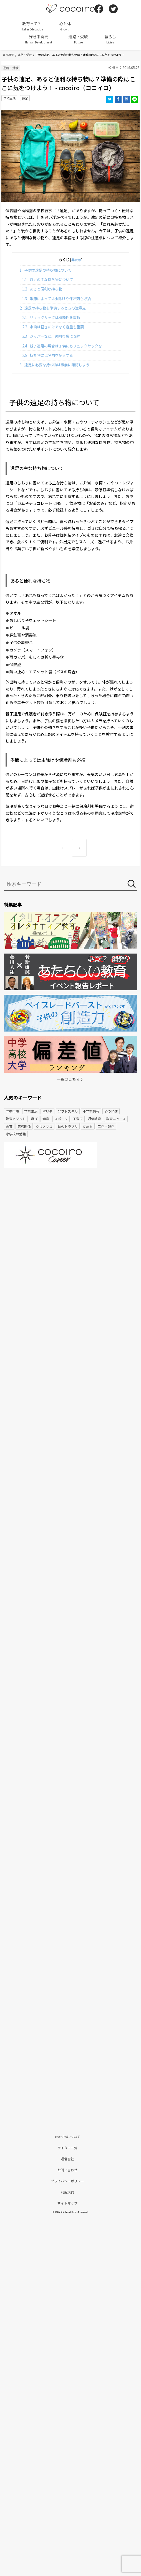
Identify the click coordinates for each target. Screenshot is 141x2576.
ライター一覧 (67, 2147)
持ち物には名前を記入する (47, 355)
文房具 (88, 1126)
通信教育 (94, 1118)
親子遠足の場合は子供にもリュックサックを (62, 346)
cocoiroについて (67, 2136)
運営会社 (67, 2158)
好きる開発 (38, 39)
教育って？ (32, 26)
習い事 (47, 1111)
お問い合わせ (67, 2169)
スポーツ (61, 1118)
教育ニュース (116, 1118)
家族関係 (24, 1126)
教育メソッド (16, 1118)
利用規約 (67, 2192)
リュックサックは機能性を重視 (51, 317)
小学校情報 (91, 1111)
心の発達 (111, 1111)
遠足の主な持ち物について (47, 279)
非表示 (76, 259)
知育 (45, 1118)
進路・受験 (78, 39)
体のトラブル (68, 1126)
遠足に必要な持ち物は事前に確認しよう (54, 364)
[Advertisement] (70, 1215)
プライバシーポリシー (67, 2180)
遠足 (25, 98)
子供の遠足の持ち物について (45, 270)
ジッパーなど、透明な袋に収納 (51, 336)
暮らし (110, 39)
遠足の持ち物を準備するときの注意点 (53, 308)
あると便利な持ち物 (42, 289)
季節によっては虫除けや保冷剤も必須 (56, 298)
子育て (78, 1118)
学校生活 (9, 98)
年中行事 (12, 1111)
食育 (9, 1126)
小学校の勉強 (16, 1133)
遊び (34, 1118)
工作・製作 (106, 1126)
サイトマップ (67, 2203)
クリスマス (44, 1126)
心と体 (65, 26)
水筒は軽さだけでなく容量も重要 (53, 326)
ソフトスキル (68, 1111)
